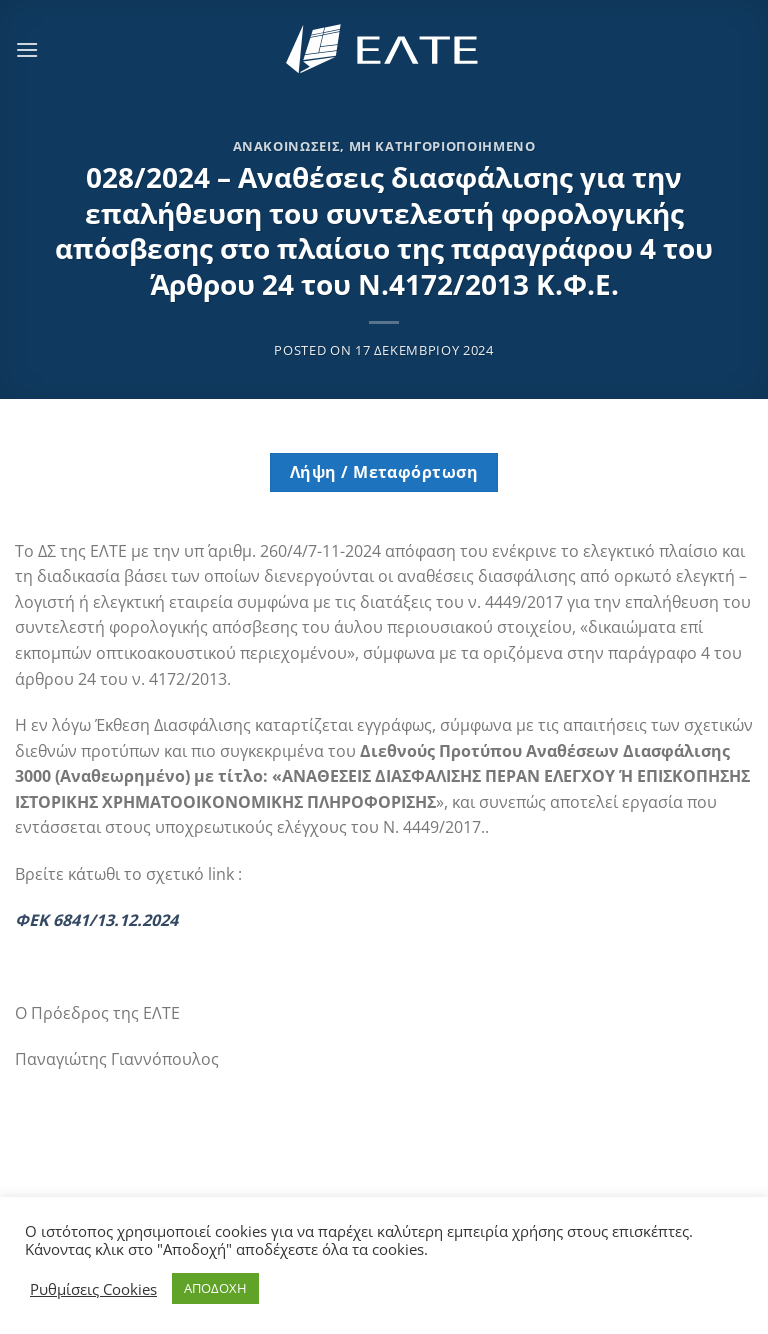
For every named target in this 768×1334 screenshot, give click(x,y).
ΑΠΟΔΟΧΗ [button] (215, 1288)
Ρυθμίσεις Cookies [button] (93, 1289)
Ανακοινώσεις (287, 146)
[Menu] (27, 49)
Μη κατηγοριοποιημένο (442, 146)
